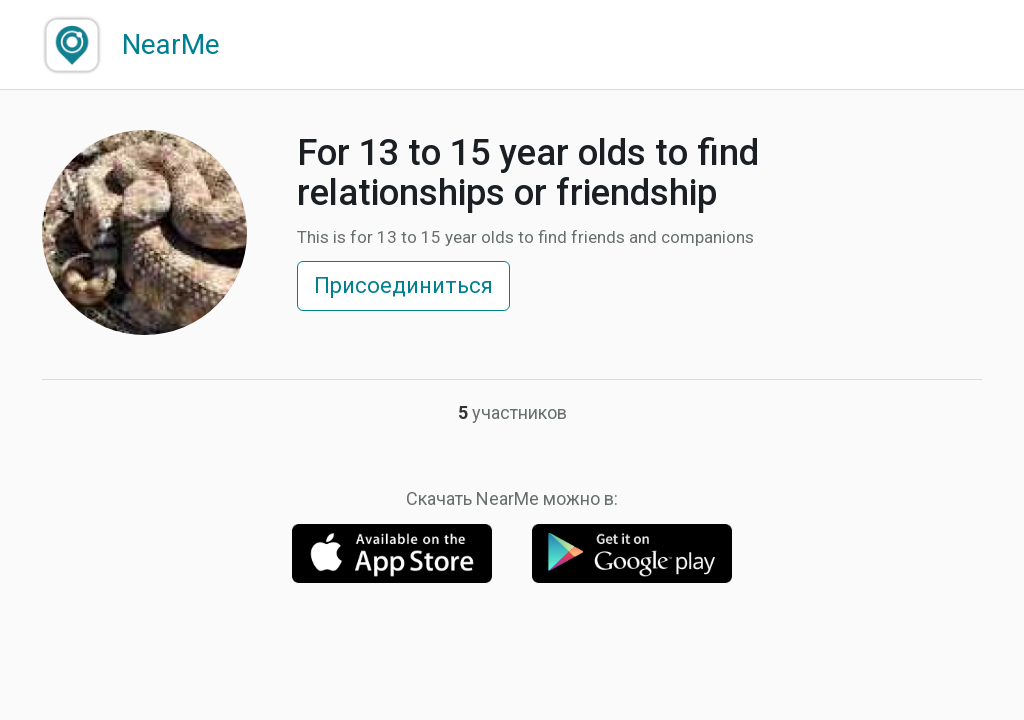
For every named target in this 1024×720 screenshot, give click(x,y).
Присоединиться (403, 285)
